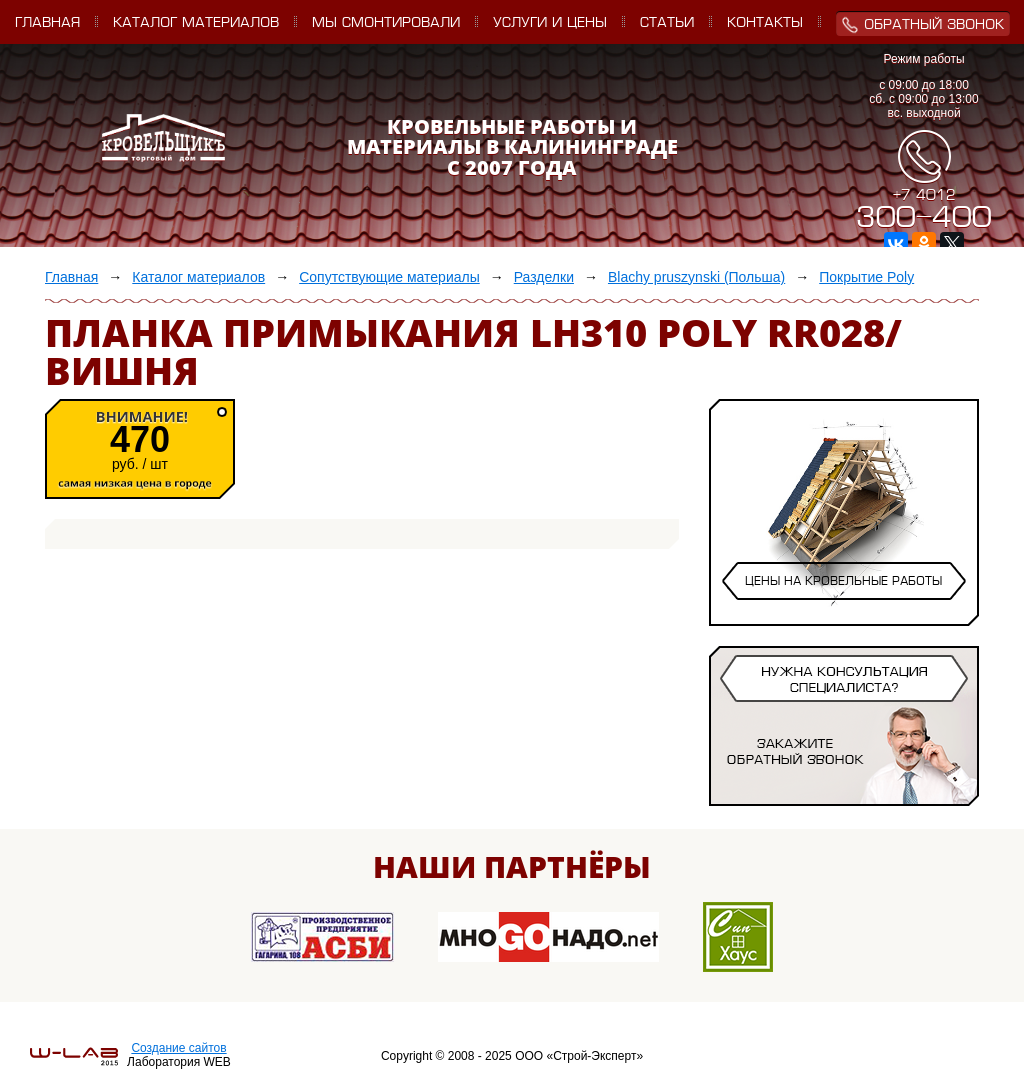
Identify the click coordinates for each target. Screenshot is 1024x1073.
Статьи (667, 23)
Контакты (765, 23)
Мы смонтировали (386, 23)
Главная (47, 23)
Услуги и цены (550, 23)
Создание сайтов (178, 1048)
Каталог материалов (196, 23)
